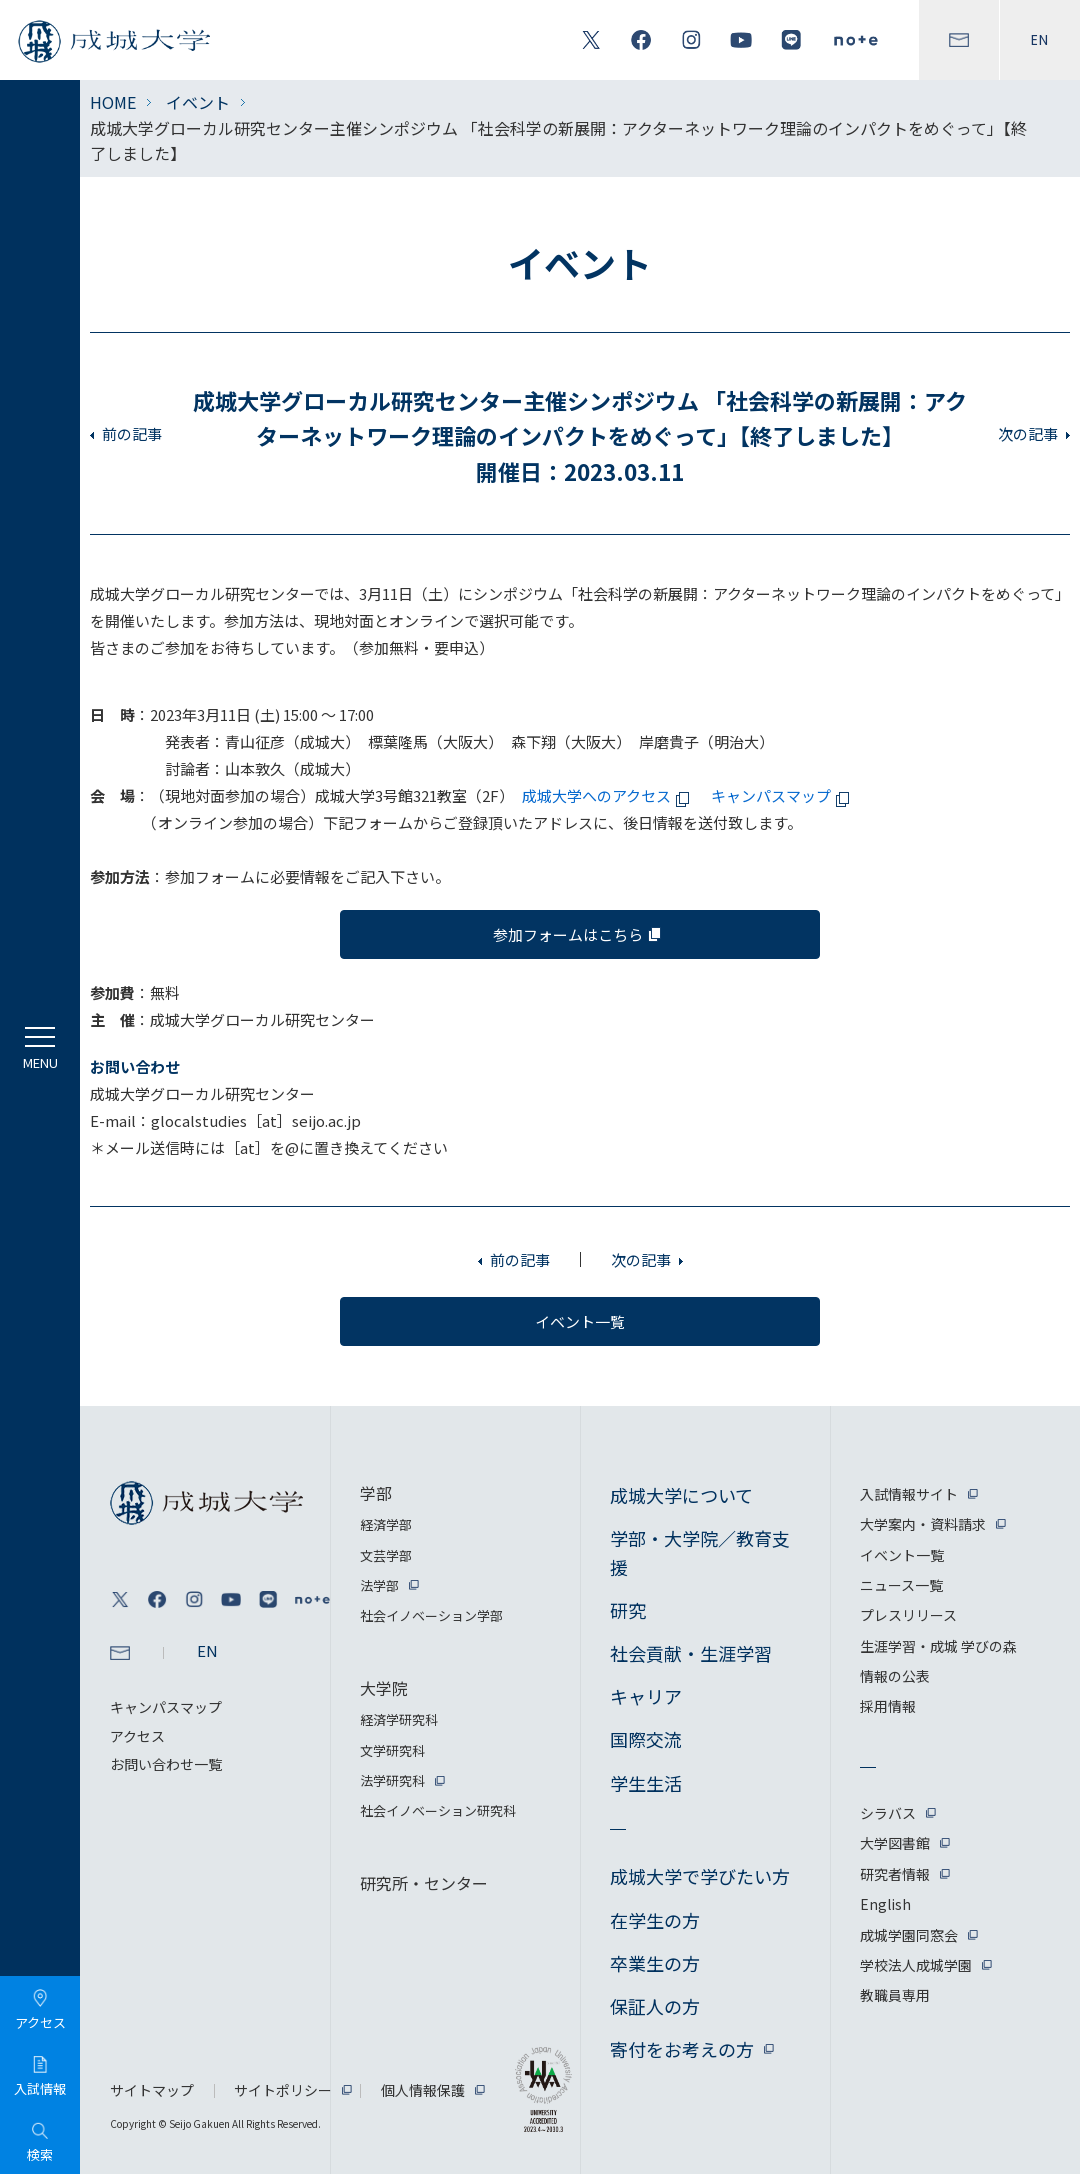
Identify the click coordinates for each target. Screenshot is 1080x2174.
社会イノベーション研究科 (438, 1810)
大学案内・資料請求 (923, 1524)
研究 (628, 1610)
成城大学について (681, 1495)
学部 (376, 1493)
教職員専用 (895, 1995)
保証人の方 (655, 2006)
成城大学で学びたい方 (700, 1876)
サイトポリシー (283, 2090)
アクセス (137, 1736)
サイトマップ (152, 2090)
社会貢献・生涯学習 (691, 1653)
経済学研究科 (399, 1719)
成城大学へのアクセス (609, 795)
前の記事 (132, 433)
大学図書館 (895, 1843)
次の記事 (1028, 433)
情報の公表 (895, 1676)
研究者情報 (895, 1874)
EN (1040, 40)
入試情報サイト (909, 1494)
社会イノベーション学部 (431, 1615)
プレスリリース (908, 1615)
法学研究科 (392, 1780)
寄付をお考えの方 (682, 2049)
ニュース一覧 (901, 1585)
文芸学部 (386, 1555)
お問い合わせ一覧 (166, 1764)
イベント (198, 102)
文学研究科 (392, 1750)
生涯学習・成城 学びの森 (938, 1646)
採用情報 (888, 1706)
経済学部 (386, 1524)
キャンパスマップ (783, 795)
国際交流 (646, 1739)
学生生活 (646, 1783)
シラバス (888, 1813)
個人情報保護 (423, 2090)
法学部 (379, 1585)
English (885, 1904)
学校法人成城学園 (916, 1965)
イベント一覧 (902, 1555)
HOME (113, 102)
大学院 (384, 1688)
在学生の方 (655, 1920)
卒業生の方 (655, 1963)
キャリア (646, 1696)
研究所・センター (424, 1883)
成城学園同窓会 (909, 1935)
